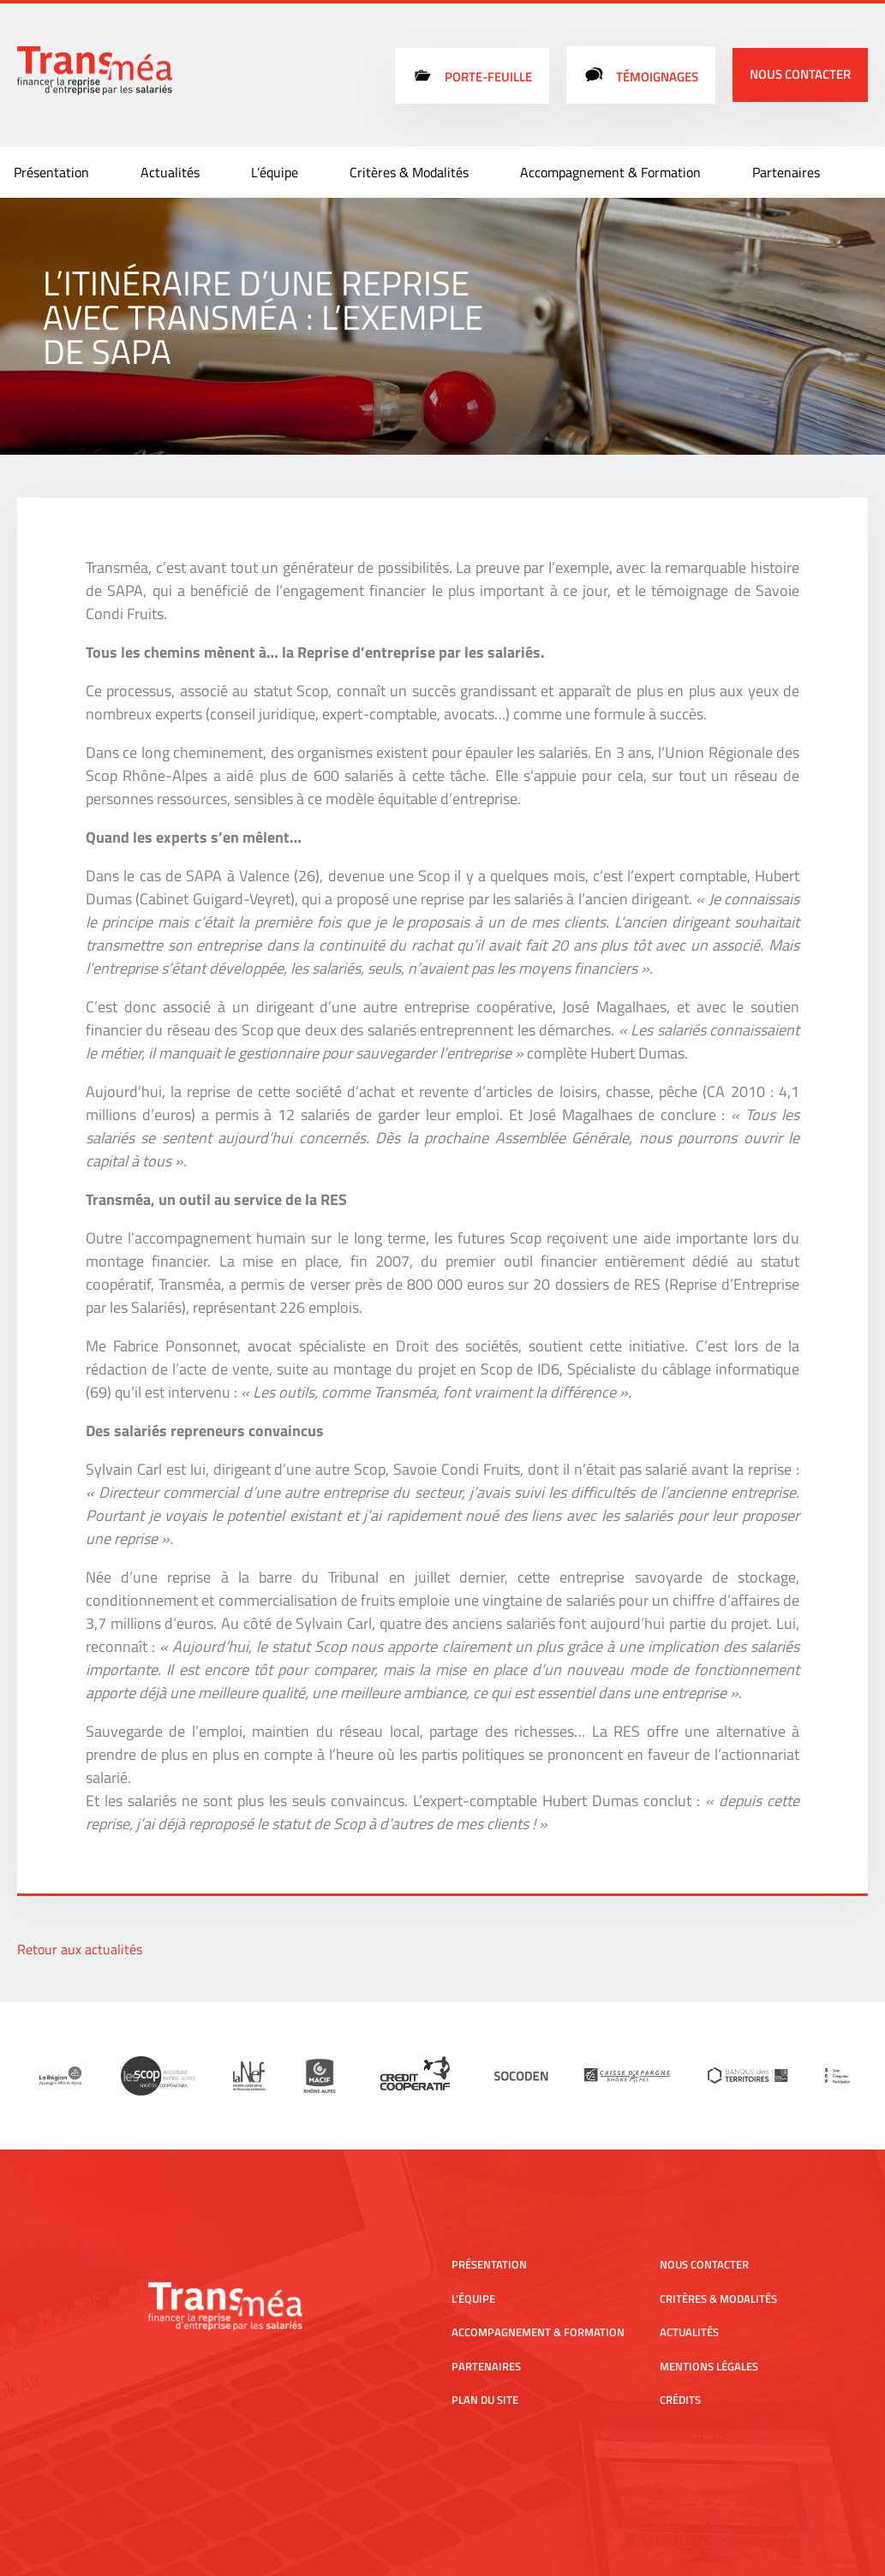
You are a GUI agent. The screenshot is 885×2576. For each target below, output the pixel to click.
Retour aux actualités (79, 1949)
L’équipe (274, 172)
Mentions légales (709, 2366)
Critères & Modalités (409, 172)
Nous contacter (800, 74)
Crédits (680, 2399)
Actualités (170, 172)
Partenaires (786, 172)
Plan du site (484, 2399)
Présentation (51, 172)
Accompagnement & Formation (610, 172)
